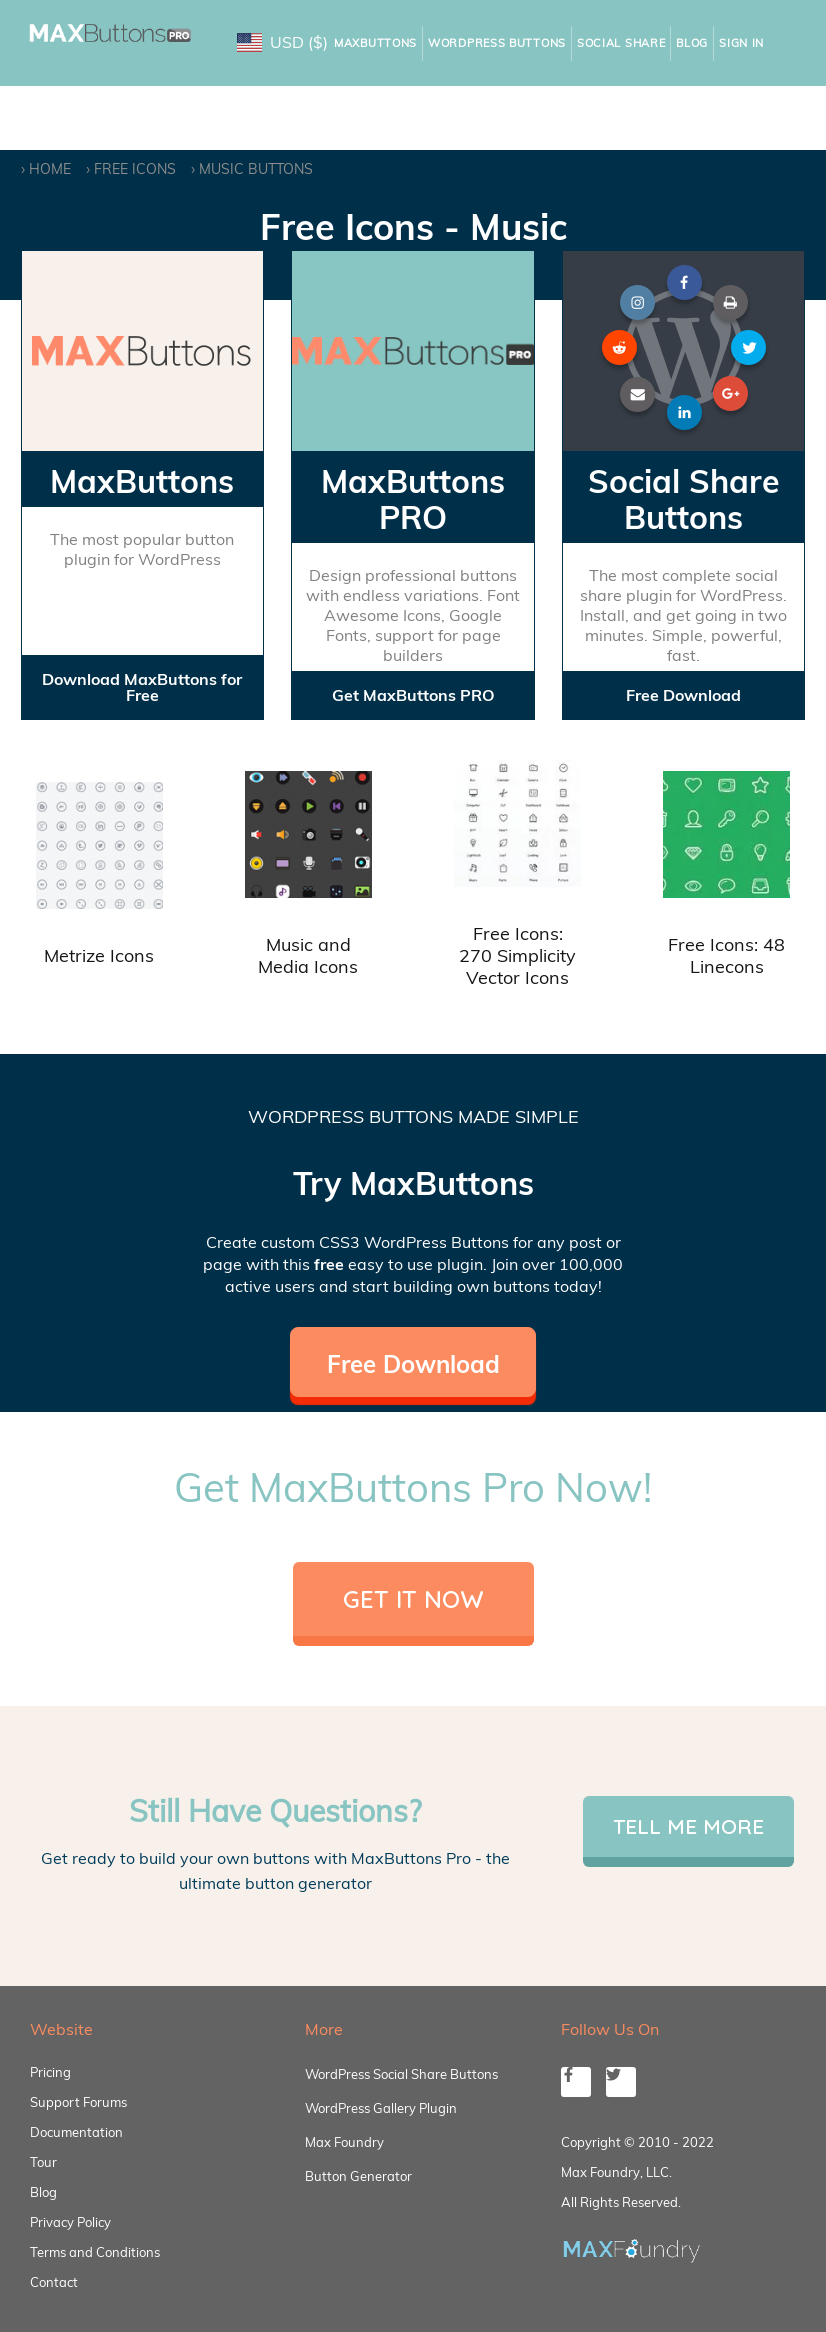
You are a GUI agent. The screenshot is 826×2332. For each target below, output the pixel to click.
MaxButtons (375, 43)
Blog (692, 43)
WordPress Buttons (497, 43)
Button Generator (358, 2176)
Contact (54, 2282)
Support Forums (78, 2102)
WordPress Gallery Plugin (381, 2108)
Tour (43, 2162)
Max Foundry (344, 2142)
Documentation (76, 2132)
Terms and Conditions (95, 2252)
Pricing (50, 2072)
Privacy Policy (70, 2222)
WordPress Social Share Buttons (401, 2074)
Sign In (741, 43)
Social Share (621, 43)
